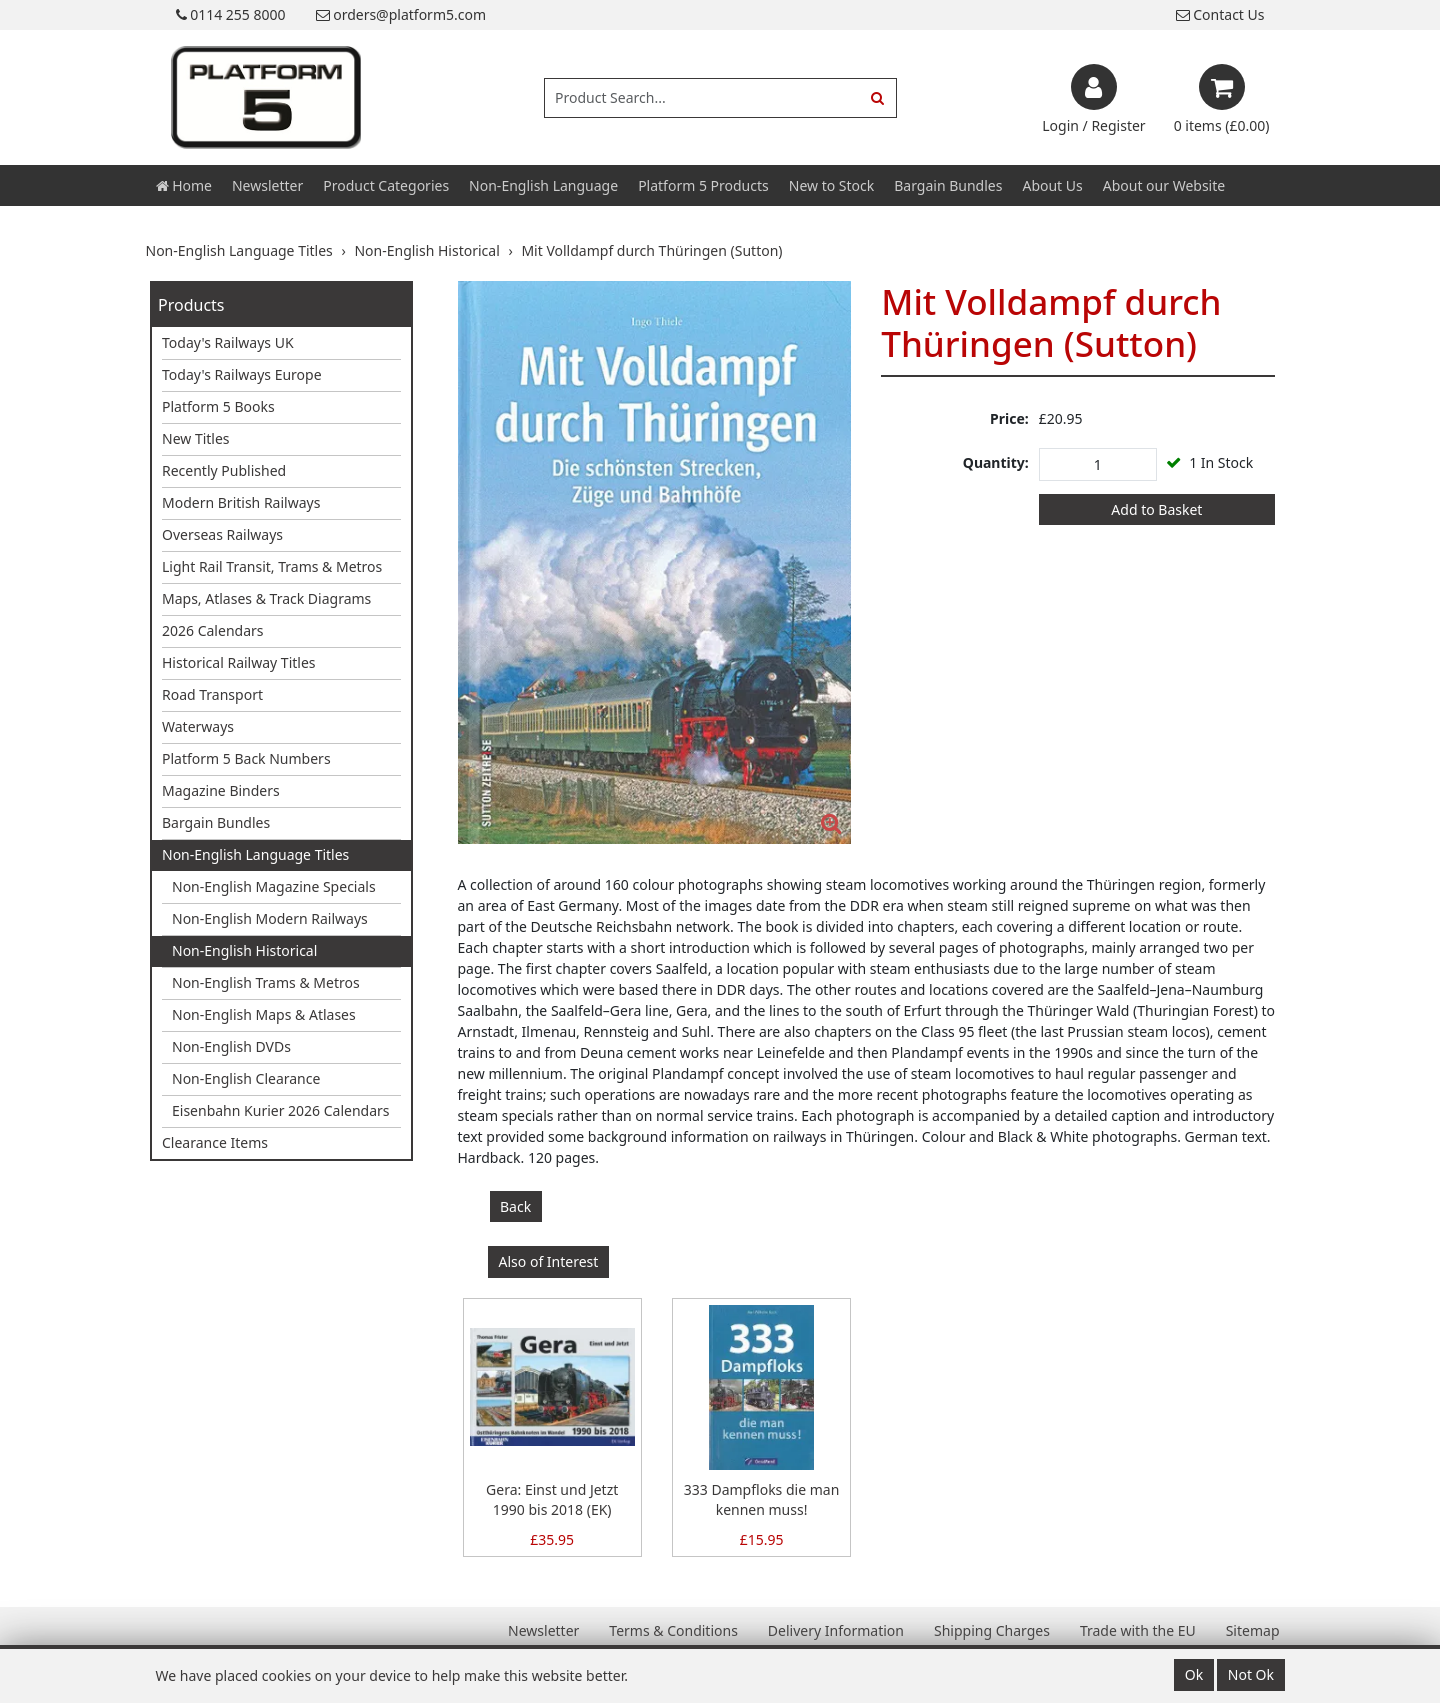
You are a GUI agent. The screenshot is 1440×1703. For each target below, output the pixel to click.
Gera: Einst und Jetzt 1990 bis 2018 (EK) (552, 1499)
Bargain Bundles (948, 185)
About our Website (1164, 185)
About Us (1052, 185)
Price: (1009, 418)
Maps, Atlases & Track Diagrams (266, 598)
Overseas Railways (222, 534)
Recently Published (224, 470)
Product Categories (386, 185)
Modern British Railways (241, 502)
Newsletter (267, 185)
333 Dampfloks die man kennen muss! (762, 1499)
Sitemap (1253, 1630)
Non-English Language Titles (255, 854)
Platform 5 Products (703, 185)
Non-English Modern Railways (270, 918)
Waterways (198, 726)
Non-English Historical (244, 950)
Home (184, 185)
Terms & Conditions (673, 1630)
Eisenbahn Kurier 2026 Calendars (281, 1110)
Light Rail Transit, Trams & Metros (272, 566)
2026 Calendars (213, 630)
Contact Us (1220, 14)
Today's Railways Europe (242, 374)
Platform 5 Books (218, 406)
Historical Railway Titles (239, 662)
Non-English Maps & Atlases (264, 1014)
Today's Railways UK (228, 342)
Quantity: (996, 462)
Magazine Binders (221, 790)
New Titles (196, 438)
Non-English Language (543, 185)
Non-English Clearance (246, 1078)
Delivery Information (836, 1630)
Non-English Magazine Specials (274, 886)
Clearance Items (215, 1142)
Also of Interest (549, 1261)
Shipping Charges (992, 1630)
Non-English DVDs (231, 1046)
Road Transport (212, 694)
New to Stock (831, 185)
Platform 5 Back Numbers (246, 758)
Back (515, 1206)
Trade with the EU (1138, 1630)
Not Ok (1251, 1674)
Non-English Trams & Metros (266, 982)
